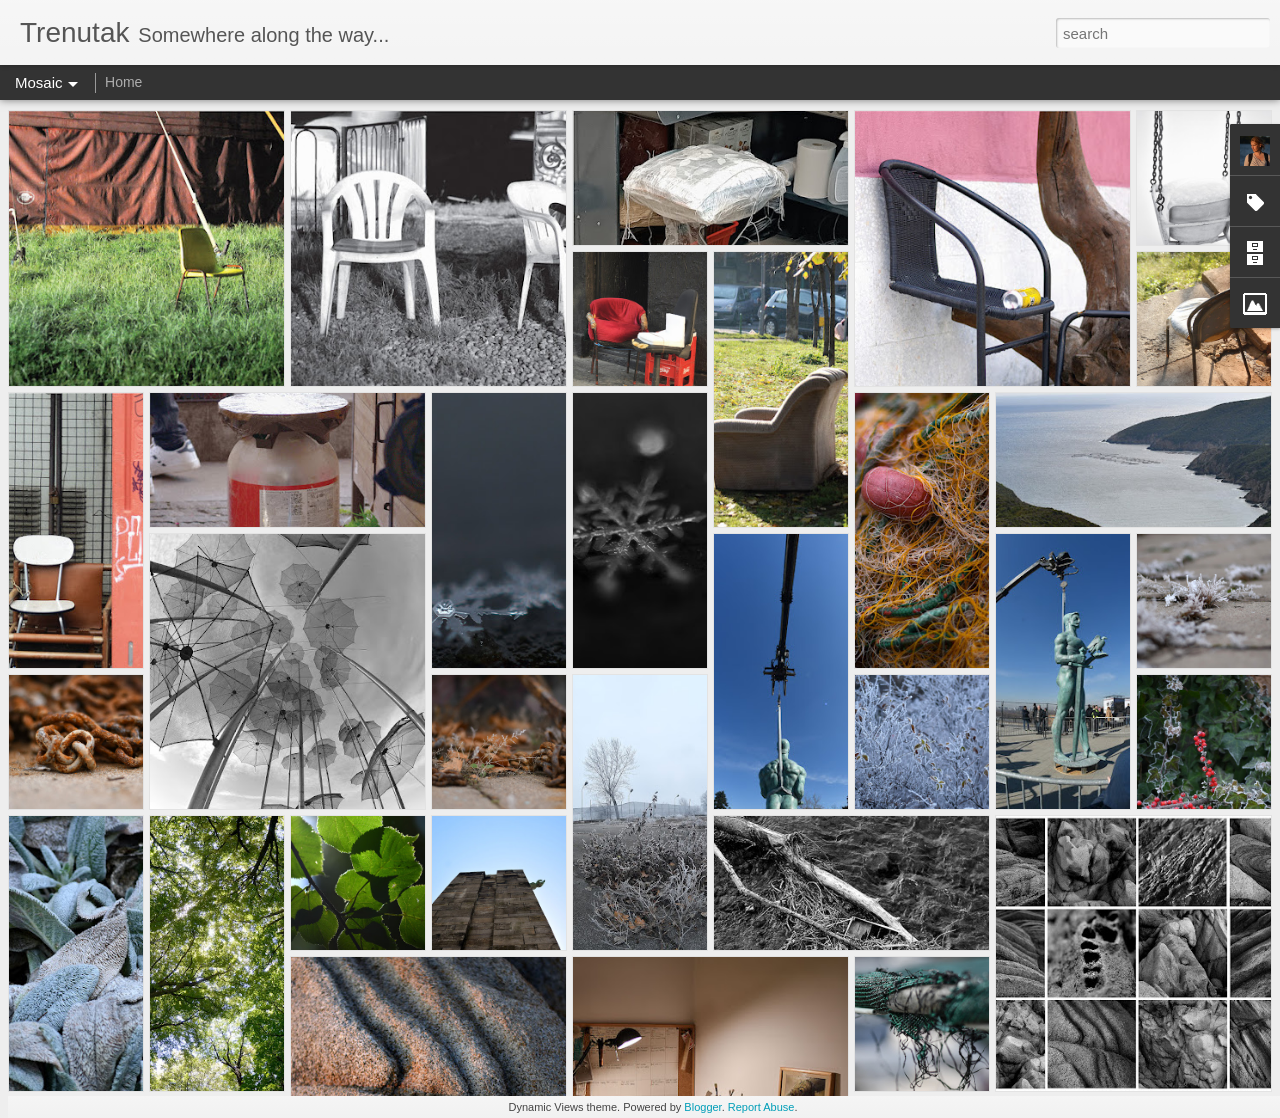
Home (123, 82)
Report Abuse (761, 1107)
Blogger (702, 1107)
